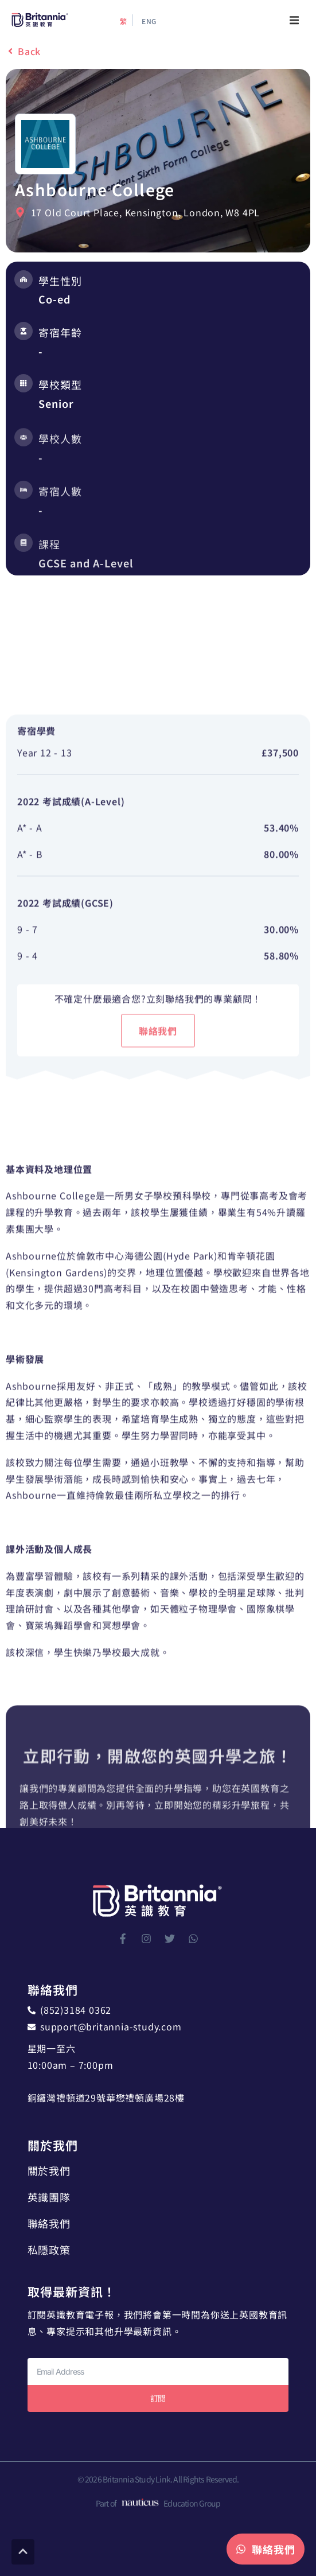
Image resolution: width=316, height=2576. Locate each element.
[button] (294, 20)
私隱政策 (49, 2249)
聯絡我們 (49, 2223)
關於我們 (49, 2170)
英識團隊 (49, 2196)
